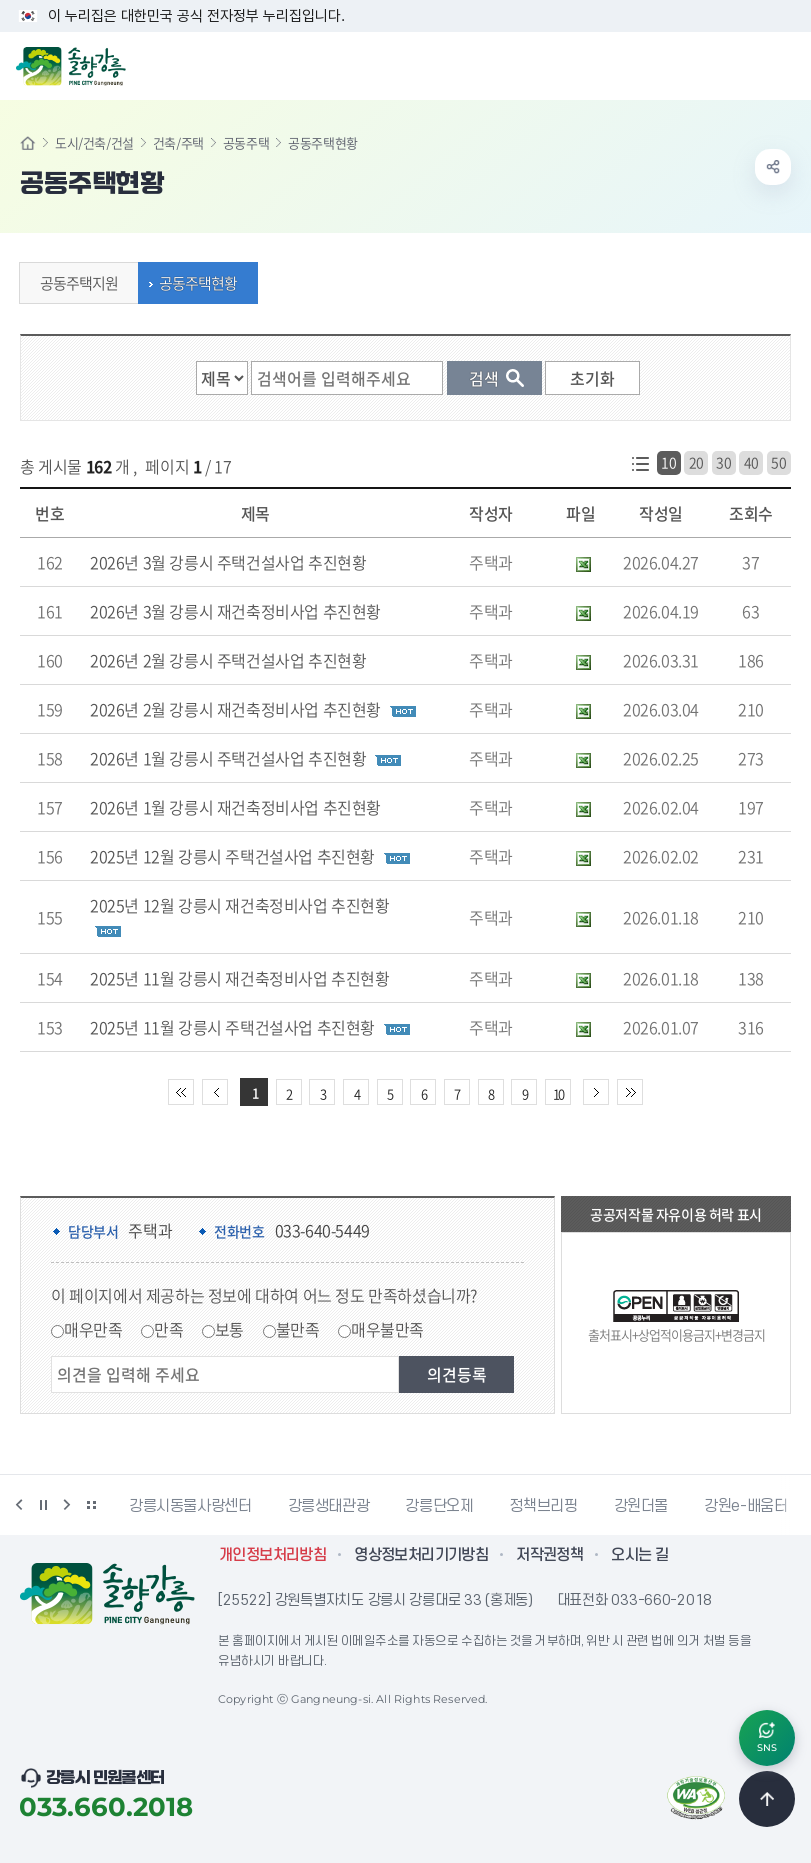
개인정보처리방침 (272, 1555)
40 (751, 462)
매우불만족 (387, 1329)
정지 (43, 1505)
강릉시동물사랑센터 (190, 1506)
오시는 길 (639, 1555)
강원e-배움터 (745, 1506)
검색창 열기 (744, 64)
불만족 (298, 1329)
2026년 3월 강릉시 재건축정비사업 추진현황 (235, 611)
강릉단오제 (439, 1506)
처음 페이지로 (181, 1092)
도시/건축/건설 (94, 142)
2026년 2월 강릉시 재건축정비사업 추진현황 (235, 709)
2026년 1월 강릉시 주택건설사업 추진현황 (228, 758)
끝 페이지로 (630, 1092)
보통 (229, 1329)
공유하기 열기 (773, 167)
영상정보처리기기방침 (421, 1555)
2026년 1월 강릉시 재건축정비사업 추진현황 (235, 807)
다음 (67, 1505)
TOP (767, 1799)
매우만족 (93, 1329)
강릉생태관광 (329, 1506)
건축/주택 (178, 142)
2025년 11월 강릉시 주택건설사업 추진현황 (232, 1027)
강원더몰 (641, 1506)
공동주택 (246, 142)
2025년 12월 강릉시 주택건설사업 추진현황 (232, 856)
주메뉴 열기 (785, 64)
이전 (19, 1505)
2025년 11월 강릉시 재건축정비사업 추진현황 (240, 978)
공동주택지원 (74, 283)
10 (668, 462)
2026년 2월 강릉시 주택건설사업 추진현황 (228, 660)
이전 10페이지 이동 (215, 1092)
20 (696, 462)
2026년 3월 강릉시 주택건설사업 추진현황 (228, 562)
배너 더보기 (91, 1505)
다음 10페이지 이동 (596, 1092)
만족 (168, 1329)
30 (723, 462)
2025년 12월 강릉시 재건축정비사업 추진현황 (240, 905)
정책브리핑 (543, 1506)
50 (778, 462)
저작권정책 (549, 1555)
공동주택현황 (193, 283)
